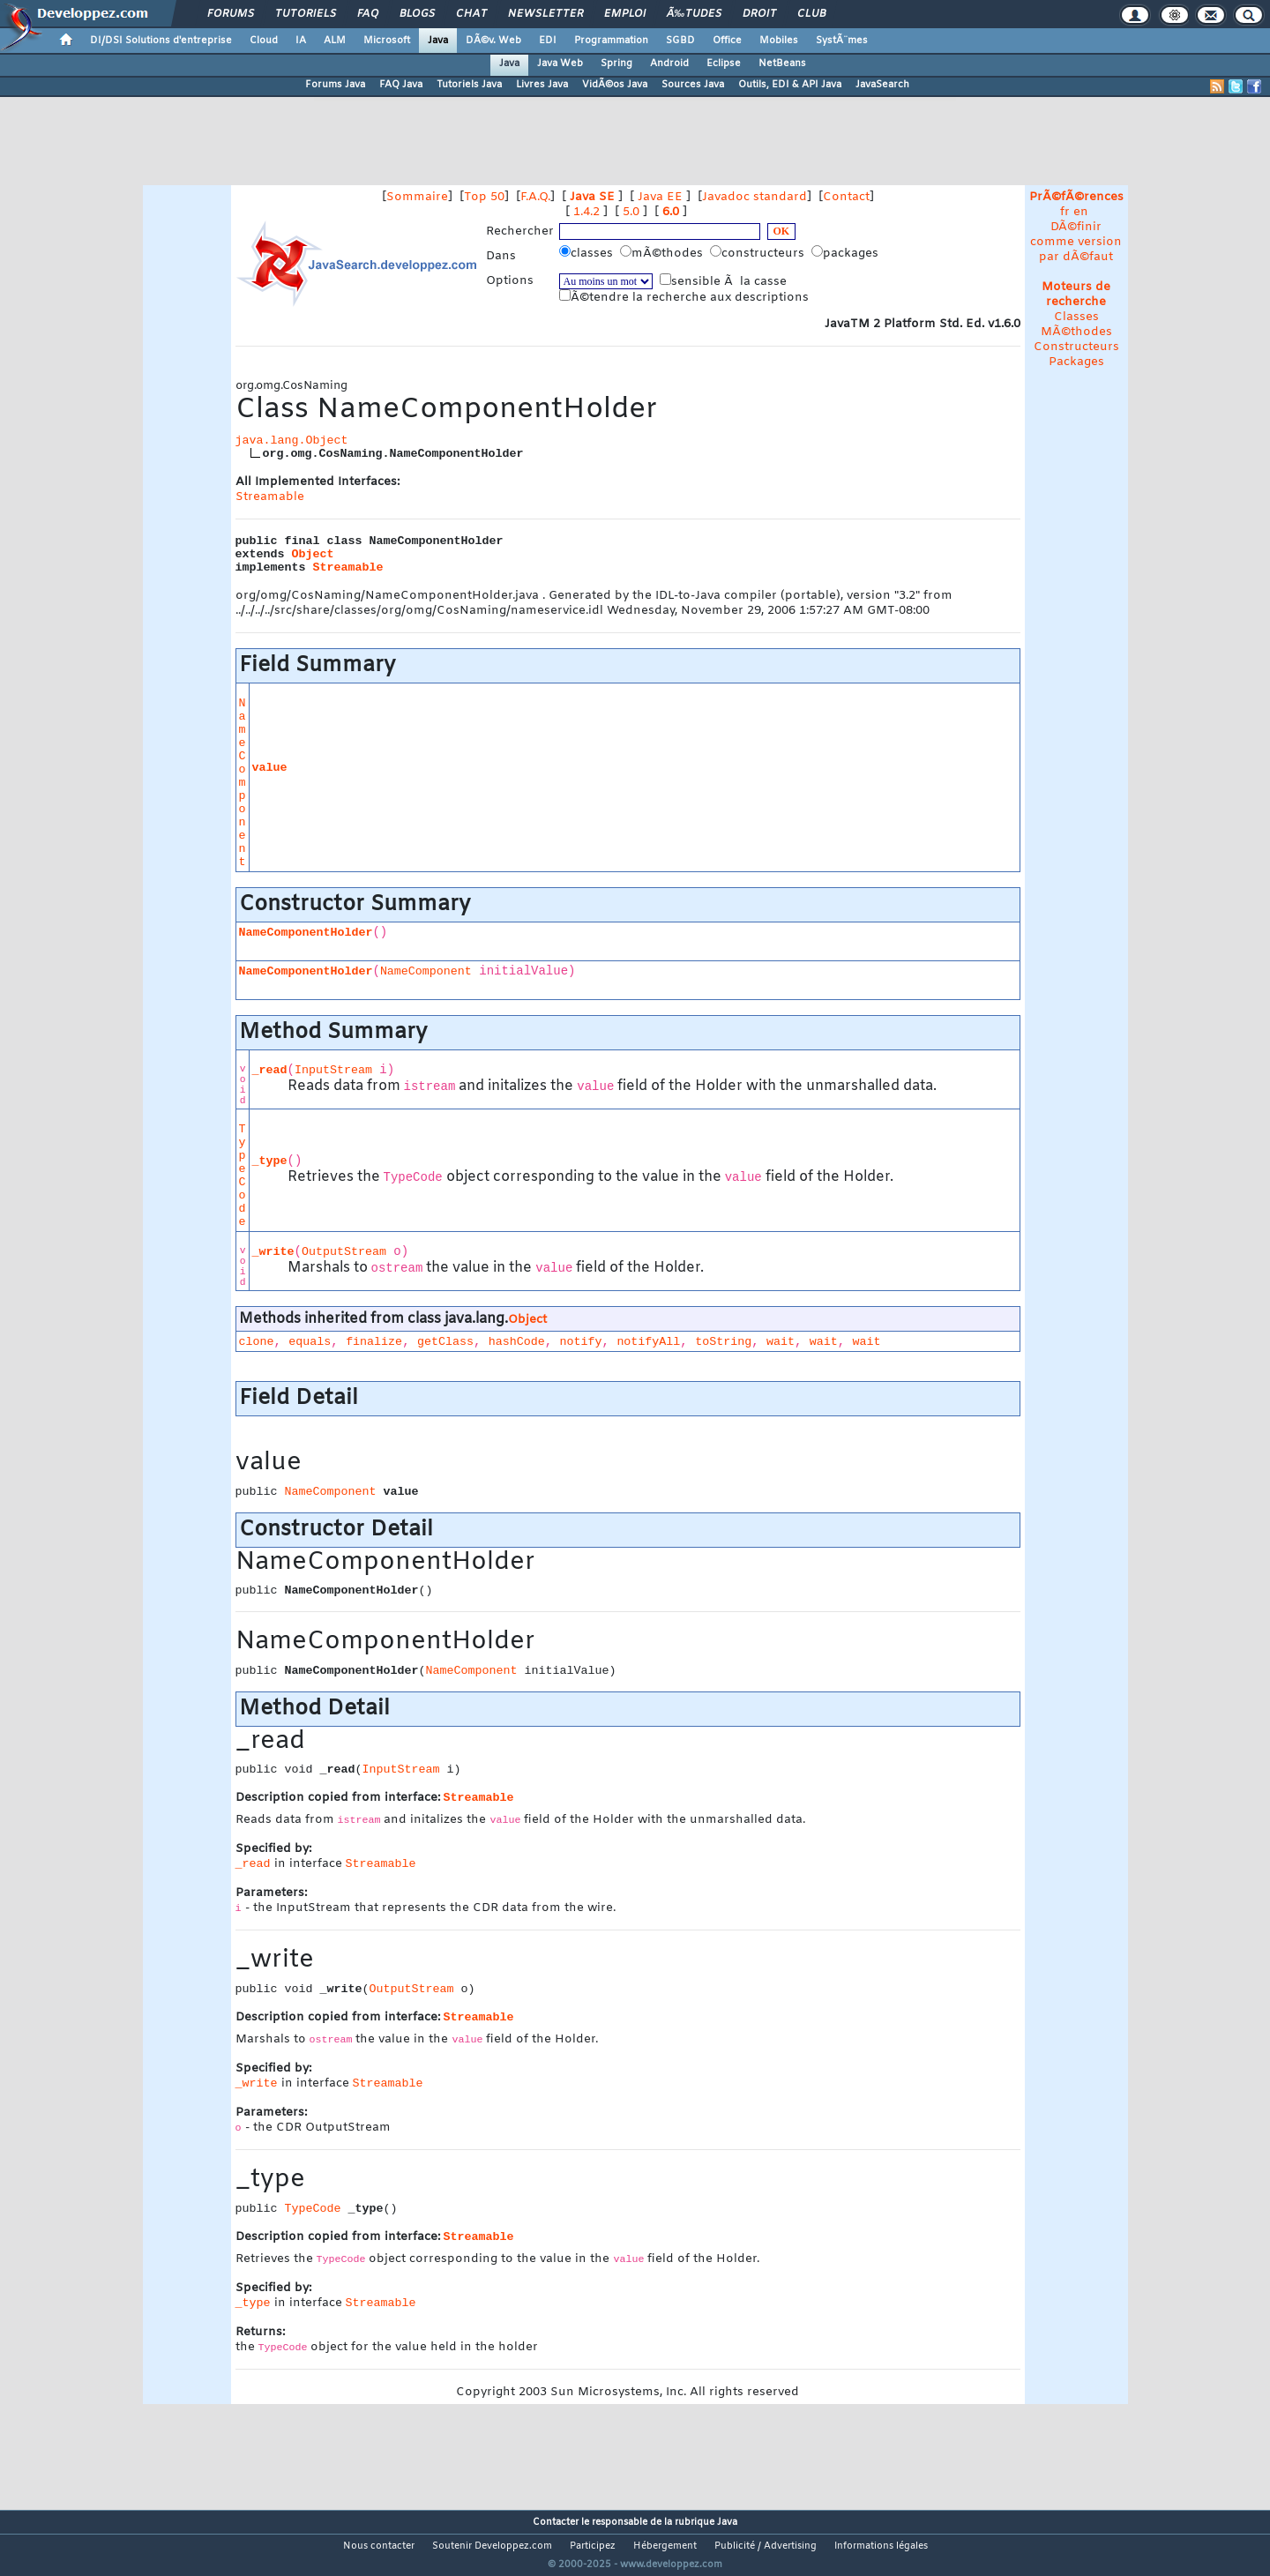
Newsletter (545, 14)
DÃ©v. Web (493, 40)
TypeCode (242, 1175)
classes (587, 253)
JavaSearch (882, 84)
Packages (1076, 362)
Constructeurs (1076, 347)
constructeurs (759, 253)
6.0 (671, 212)
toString (723, 1341)
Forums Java (335, 84)
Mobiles (778, 40)
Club (811, 14)
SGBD (680, 40)
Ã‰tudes (694, 14)
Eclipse (723, 63)
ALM (335, 40)
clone (256, 1341)
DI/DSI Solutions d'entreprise (161, 40)
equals (309, 1341)
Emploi (624, 14)
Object (313, 554)
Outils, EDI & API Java (789, 84)
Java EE (660, 197)
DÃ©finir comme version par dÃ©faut (1076, 242)
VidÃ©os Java (614, 84)
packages (846, 253)
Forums (230, 14)
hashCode (517, 1341)
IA (300, 40)
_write (273, 1251)
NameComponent (242, 783)
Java (438, 40)
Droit (759, 14)
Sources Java (692, 84)
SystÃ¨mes (842, 40)
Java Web (560, 63)
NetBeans (782, 63)
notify (581, 1341)
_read (270, 1070)
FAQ (367, 14)
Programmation (611, 40)
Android (669, 63)
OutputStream (344, 1251)
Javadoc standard (754, 197)
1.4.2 (586, 212)
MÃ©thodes (1076, 332)
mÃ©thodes (663, 253)
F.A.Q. (535, 197)
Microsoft (386, 40)
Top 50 (484, 197)
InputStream (333, 1070)
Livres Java (542, 84)
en (1080, 212)
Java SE (592, 197)
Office (727, 40)
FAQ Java (400, 84)
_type (270, 1161)
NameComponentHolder (306, 932)
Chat (471, 14)
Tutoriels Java (469, 84)
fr (1065, 212)
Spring (616, 63)
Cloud (264, 40)
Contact (846, 197)
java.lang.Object (291, 440)
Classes (1076, 317)
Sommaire (417, 197)
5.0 (631, 212)
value (270, 767)
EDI (548, 40)
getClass (445, 1341)
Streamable (269, 496)
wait (780, 1341)
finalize (374, 1341)
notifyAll (648, 1341)
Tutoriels (305, 14)
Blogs (417, 14)
